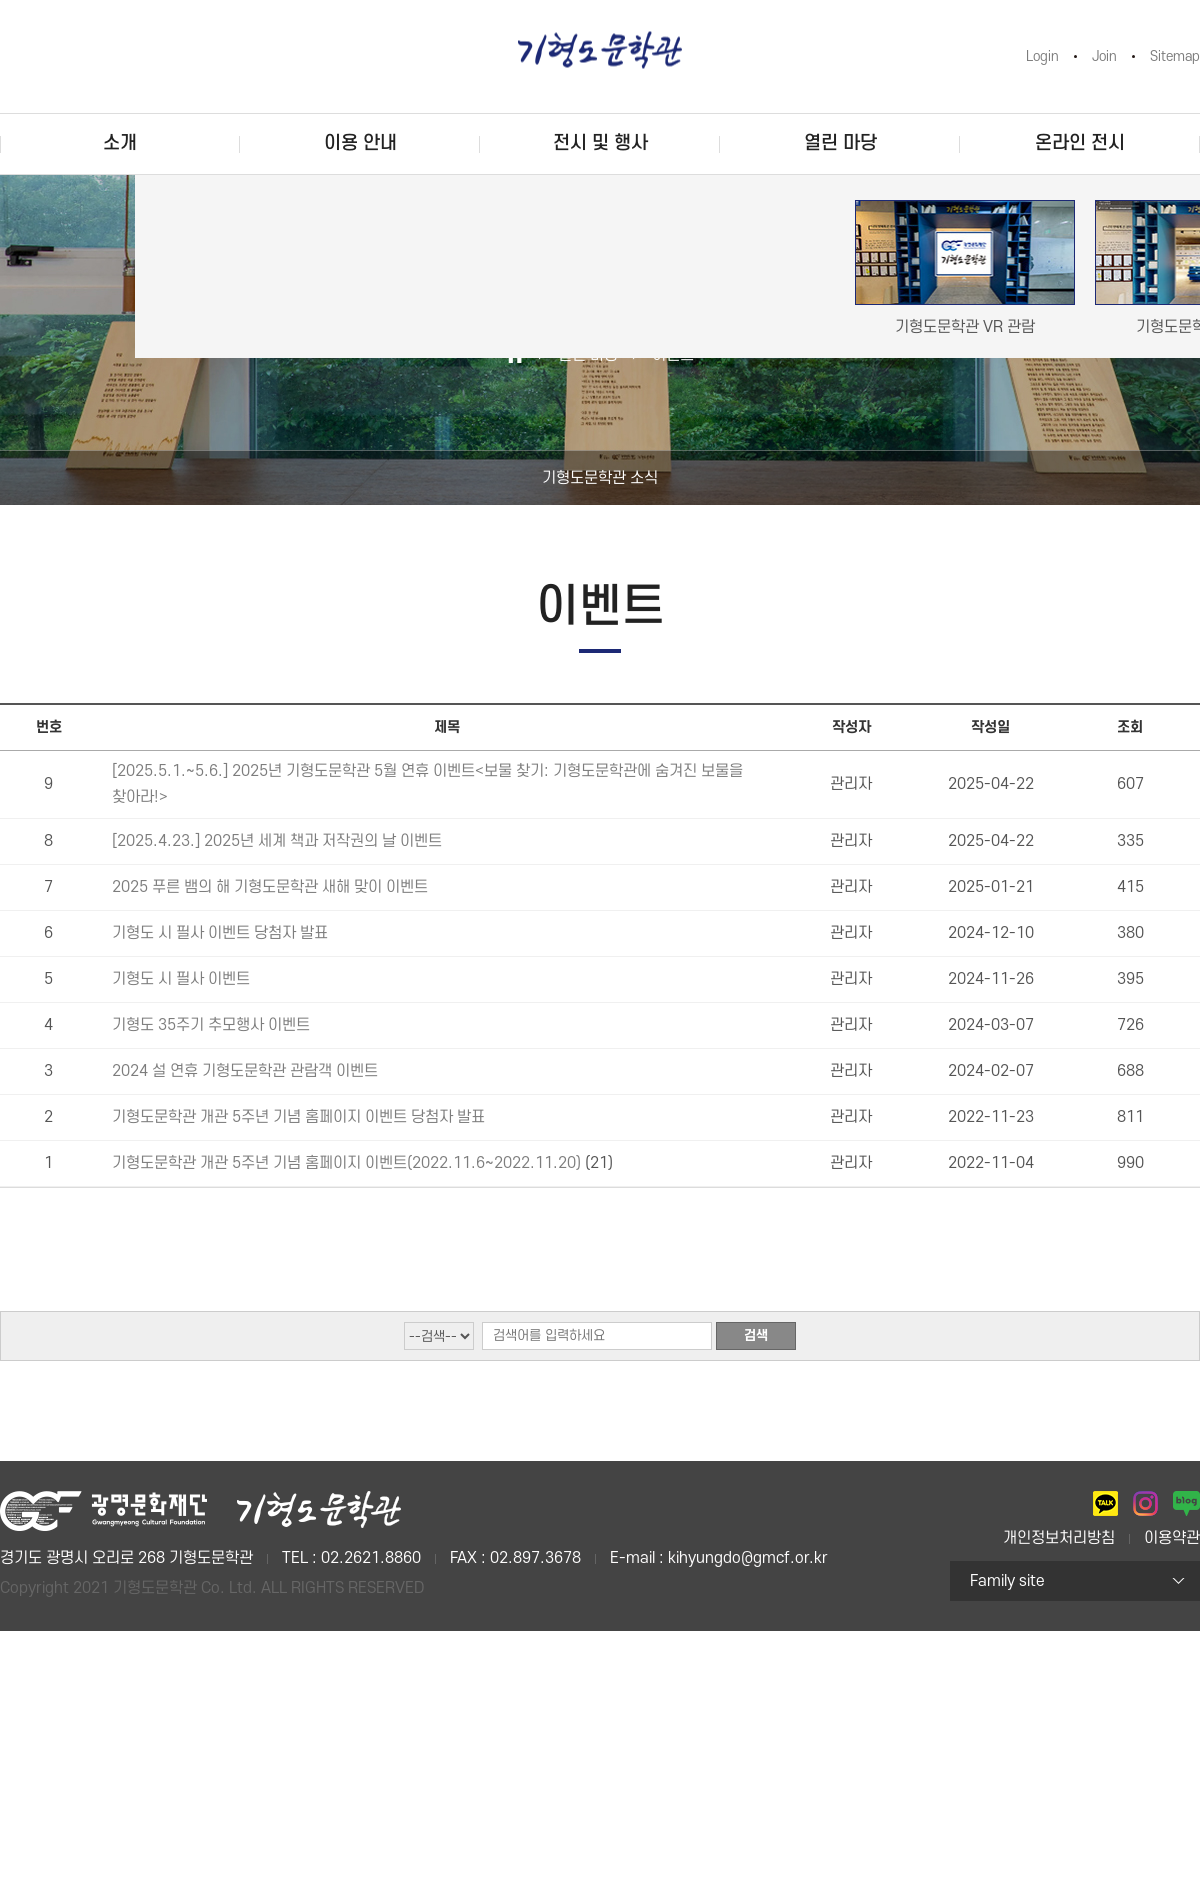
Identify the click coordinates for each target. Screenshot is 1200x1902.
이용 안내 (360, 143)
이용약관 (1172, 1538)
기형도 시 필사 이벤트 (181, 979)
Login (1042, 56)
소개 (120, 143)
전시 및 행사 (600, 143)
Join (1104, 56)
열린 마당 (840, 143)
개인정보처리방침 (1059, 1538)
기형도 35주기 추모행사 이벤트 (211, 1025)
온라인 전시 (1080, 143)
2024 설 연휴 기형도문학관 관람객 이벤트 (245, 1071)
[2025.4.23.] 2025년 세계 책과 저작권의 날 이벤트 (277, 841)
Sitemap (1175, 56)
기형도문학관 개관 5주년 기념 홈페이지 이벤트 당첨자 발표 (298, 1117)
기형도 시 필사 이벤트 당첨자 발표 (220, 933)
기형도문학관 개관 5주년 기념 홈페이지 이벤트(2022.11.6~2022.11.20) (348, 1163)
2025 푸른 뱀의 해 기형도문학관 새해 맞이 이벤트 (270, 887)
